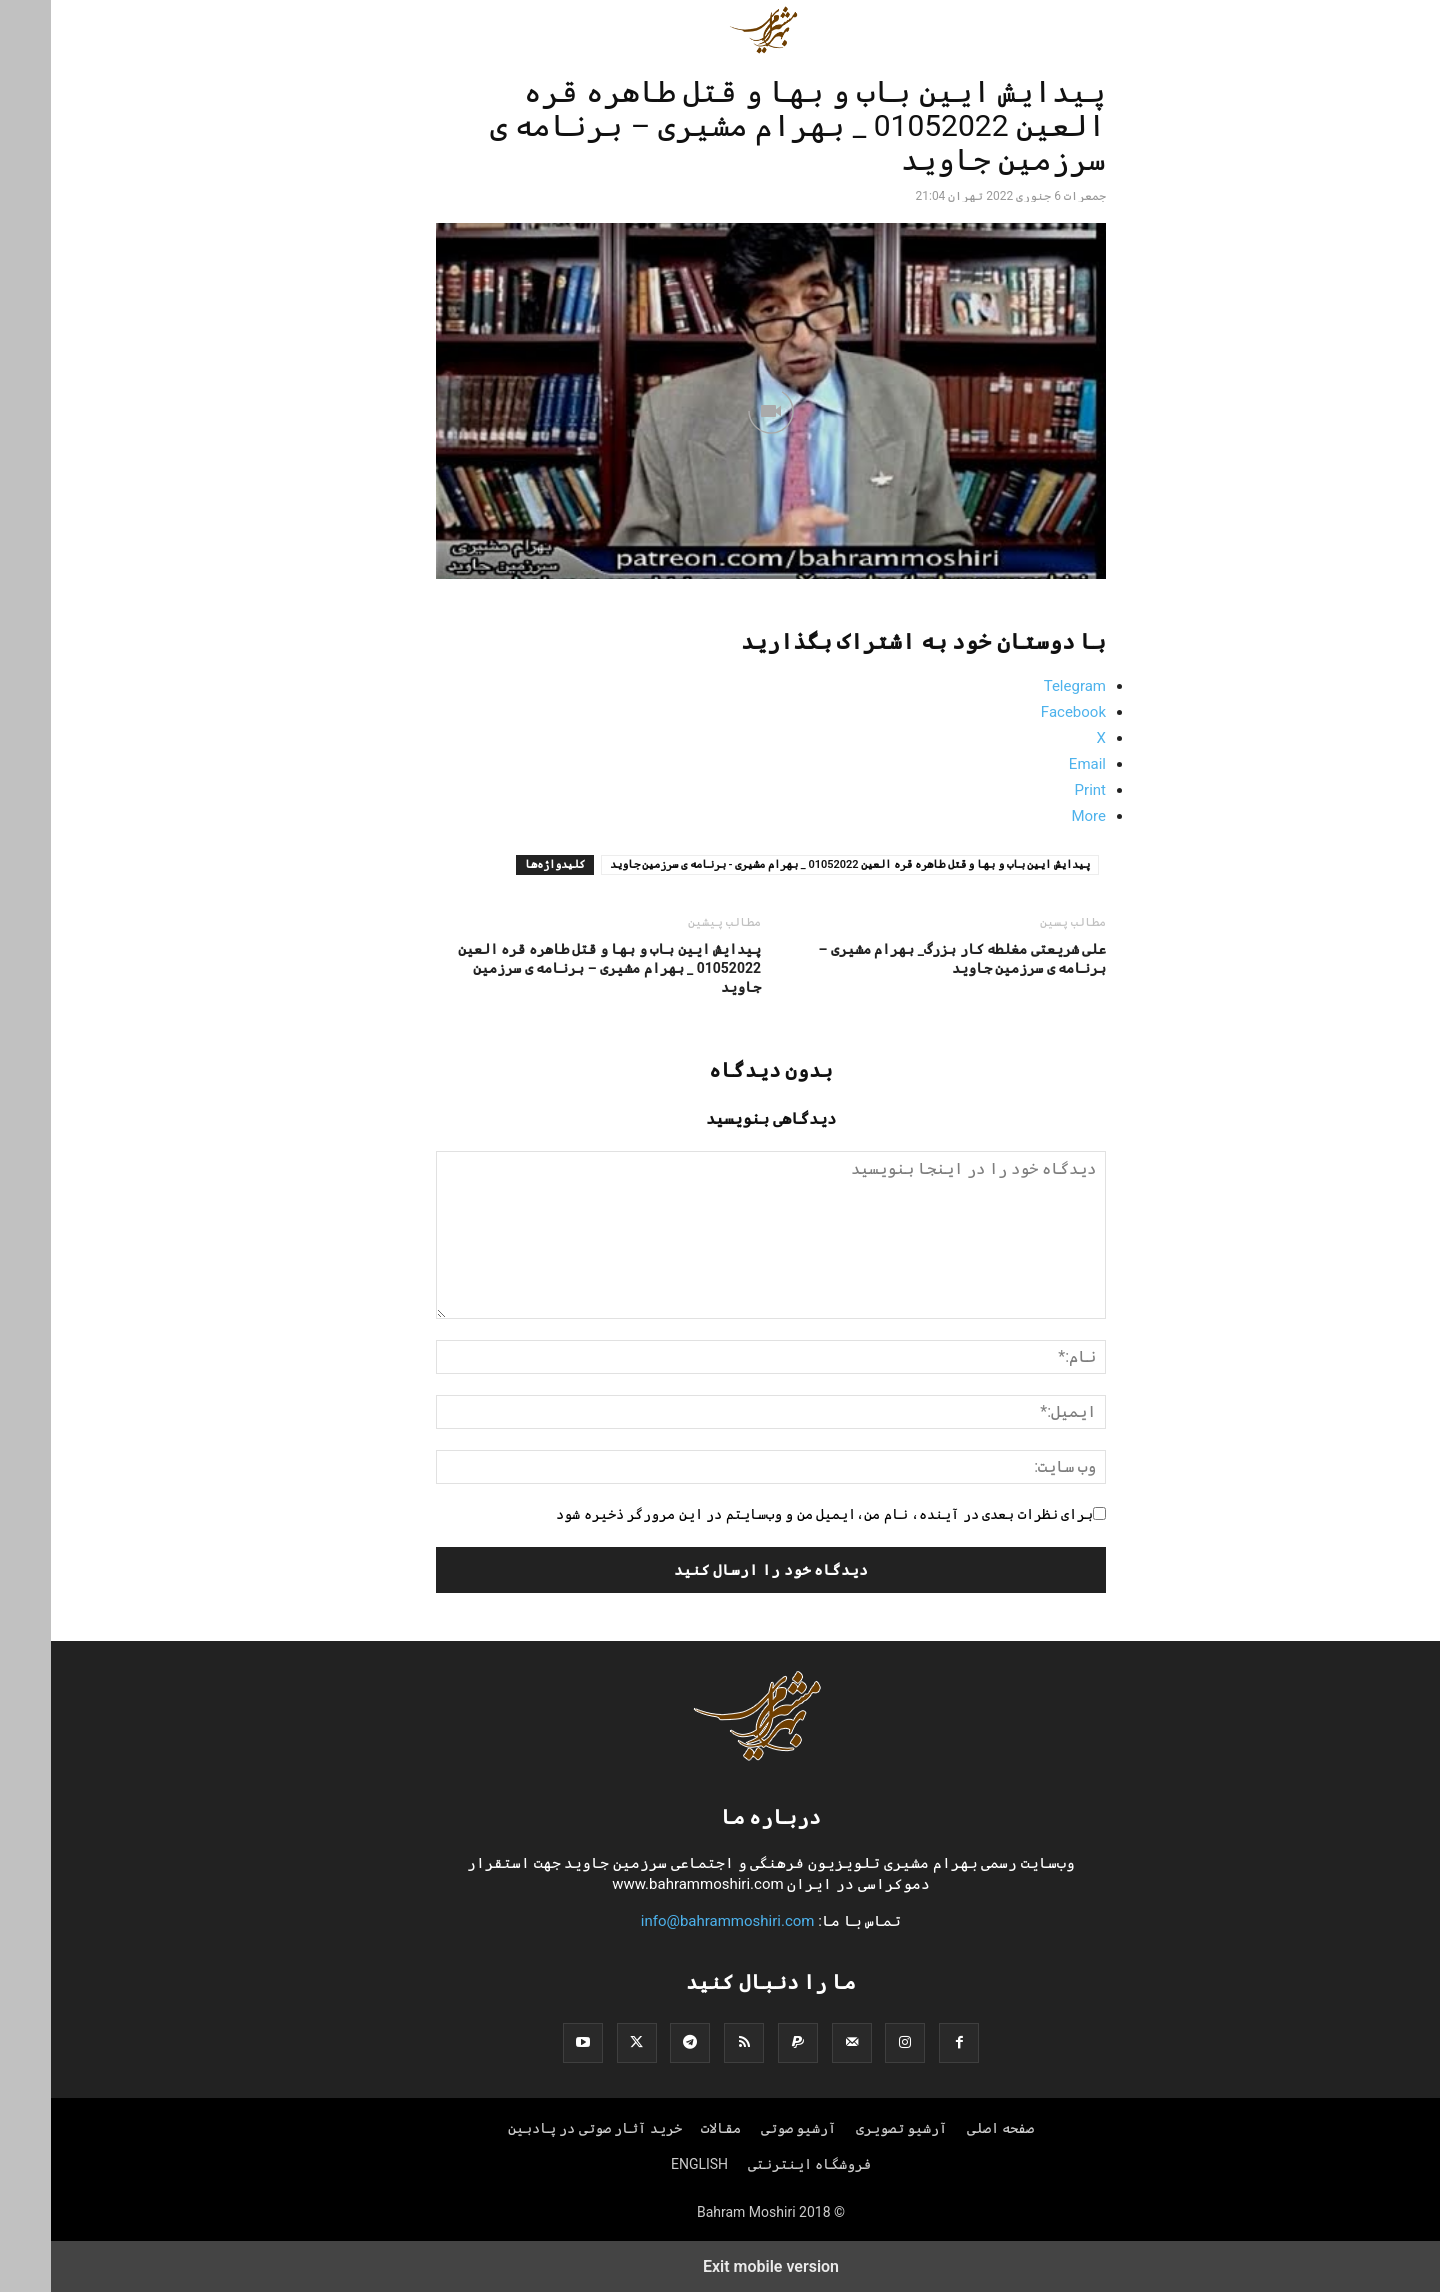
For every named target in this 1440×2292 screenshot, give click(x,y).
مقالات (670, 2128)
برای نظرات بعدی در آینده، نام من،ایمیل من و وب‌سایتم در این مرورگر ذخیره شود (773, 1514)
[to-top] (1415, 2259)
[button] (1027, 30)
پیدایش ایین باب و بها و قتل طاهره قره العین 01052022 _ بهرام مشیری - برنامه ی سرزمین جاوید (799, 864)
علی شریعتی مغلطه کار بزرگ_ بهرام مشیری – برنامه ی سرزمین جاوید (911, 958)
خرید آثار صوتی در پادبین (544, 2128)
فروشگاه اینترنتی (758, 2164)
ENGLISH (648, 2164)
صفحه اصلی (949, 2128)
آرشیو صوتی (747, 2128)
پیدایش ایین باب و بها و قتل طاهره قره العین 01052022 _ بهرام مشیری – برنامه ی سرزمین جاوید (558, 968)
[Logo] (720, 1756)
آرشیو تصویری (850, 2128)
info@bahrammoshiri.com (677, 1921)
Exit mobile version (720, 2266)
